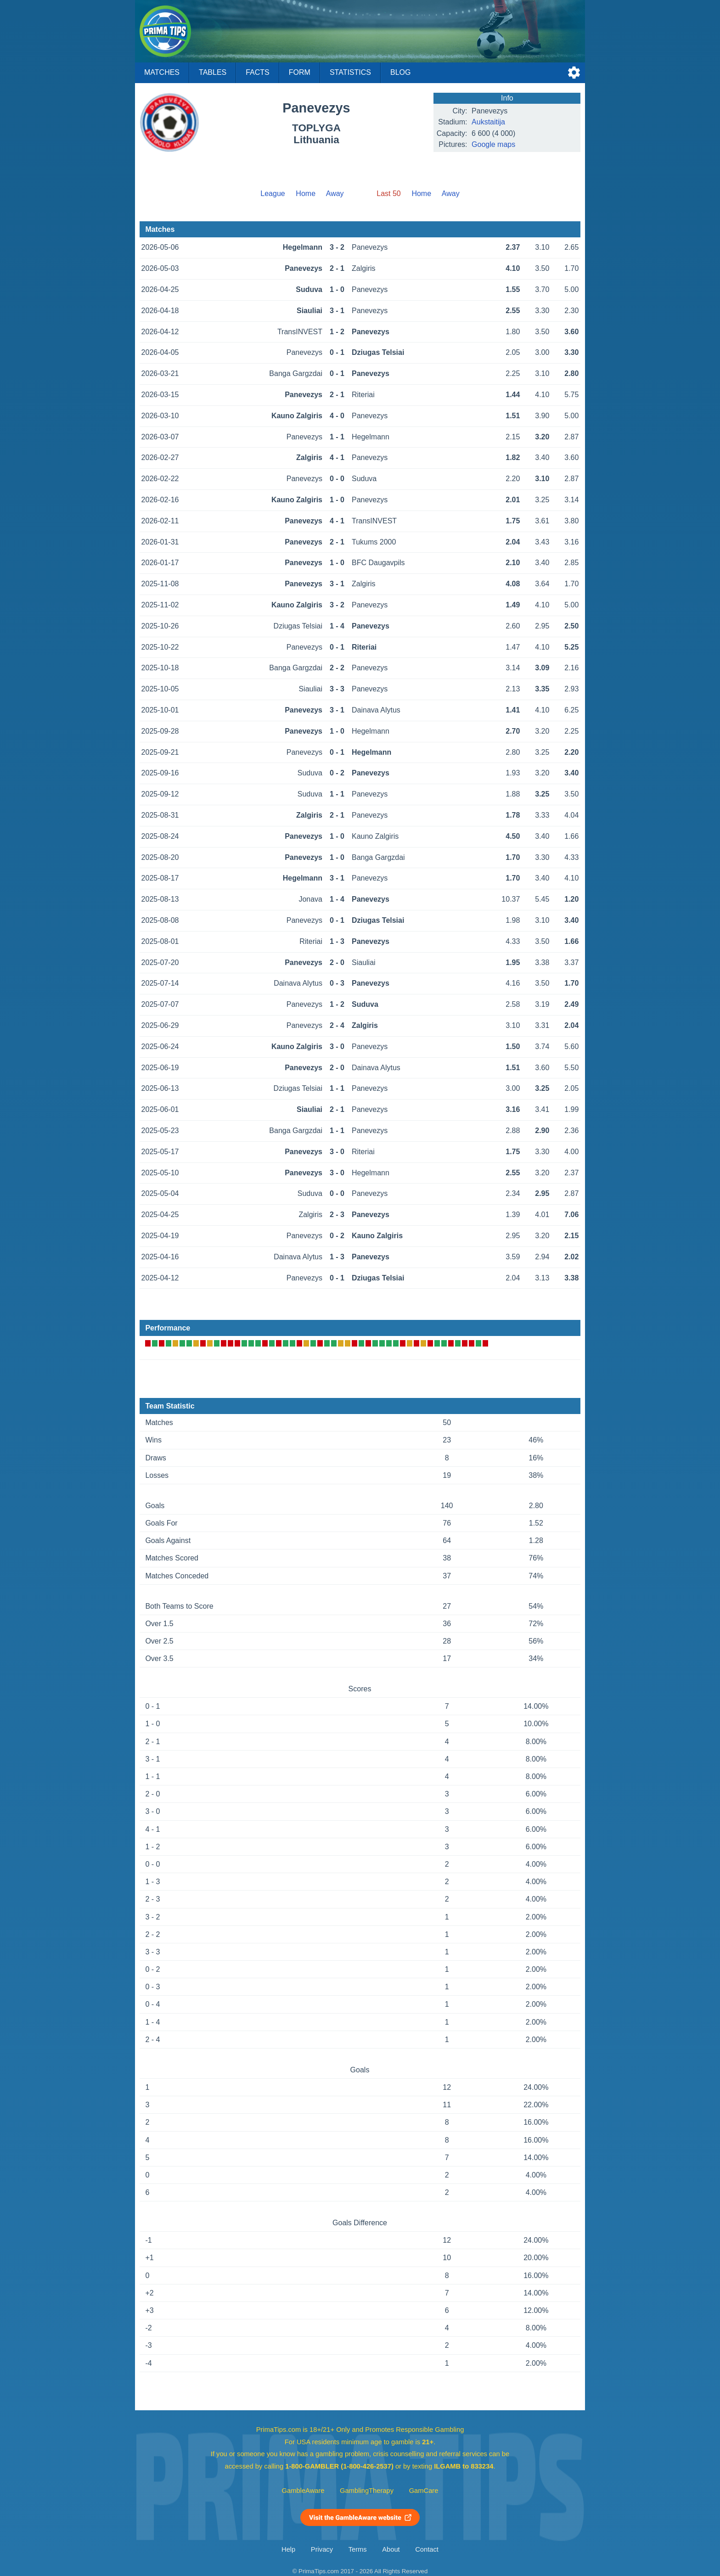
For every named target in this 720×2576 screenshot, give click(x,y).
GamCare (424, 2490)
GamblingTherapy (367, 2490)
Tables (212, 72)
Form (299, 72)
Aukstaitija (488, 122)
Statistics (350, 72)
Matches (162, 72)
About (390, 2549)
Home (305, 193)
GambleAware (303, 2490)
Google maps (493, 144)
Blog (400, 72)
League (272, 193)
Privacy (322, 2549)
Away (335, 193)
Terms (358, 2549)
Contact (427, 2549)
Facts (258, 72)
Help (288, 2549)
